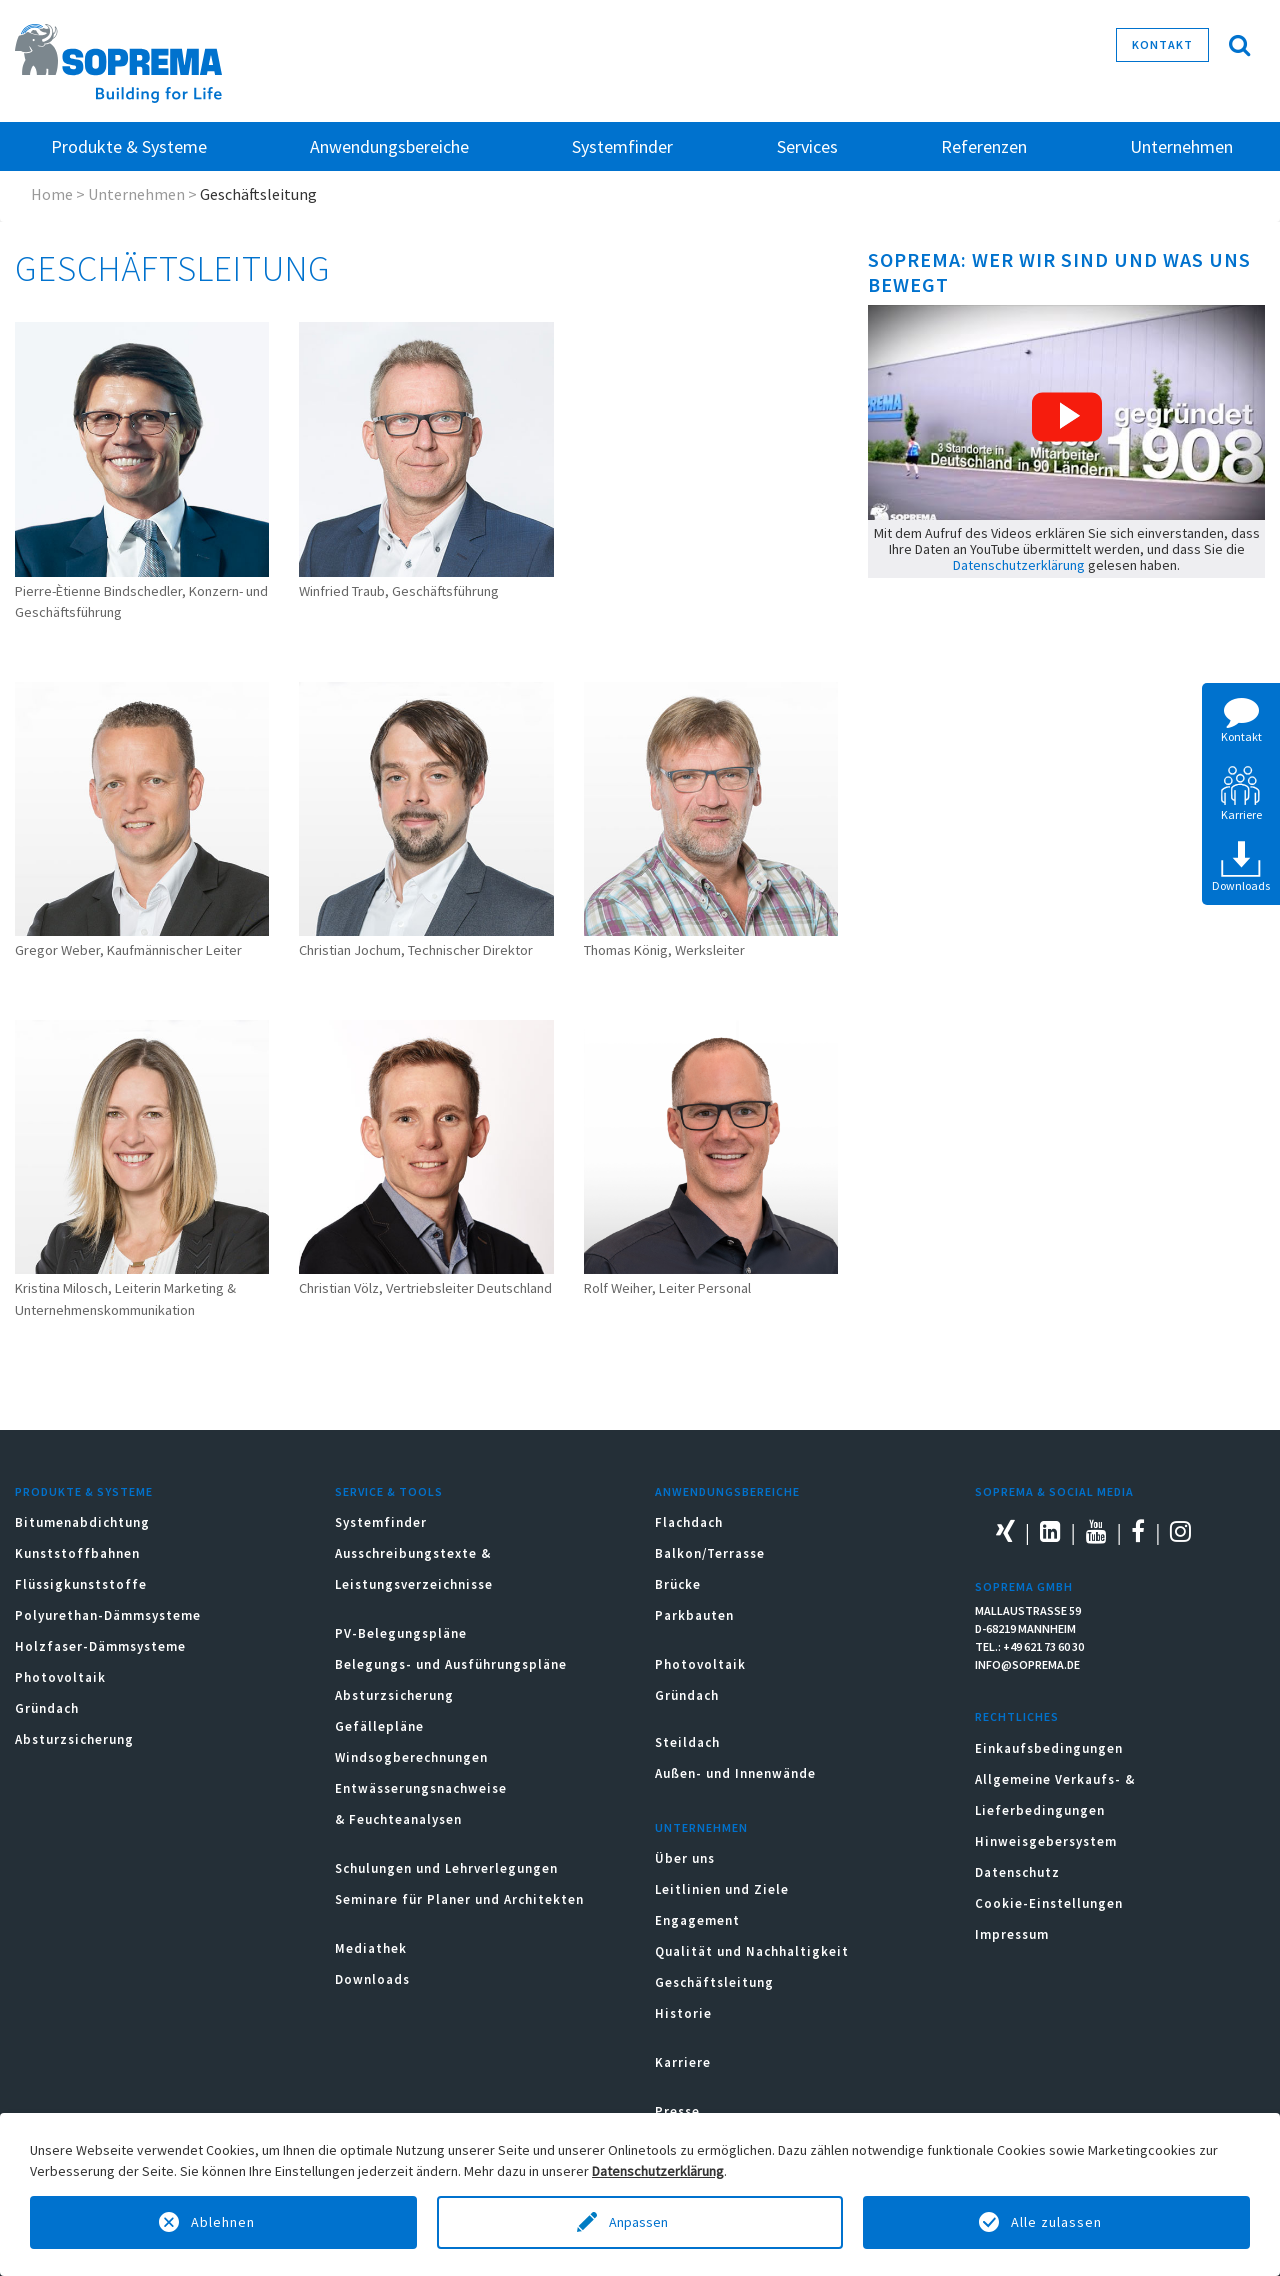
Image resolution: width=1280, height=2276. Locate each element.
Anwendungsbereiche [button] (389, 146)
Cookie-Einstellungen (1049, 1903)
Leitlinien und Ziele (722, 1889)
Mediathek (371, 1948)
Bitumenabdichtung (82, 1522)
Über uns (685, 1858)
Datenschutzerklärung (1019, 565)
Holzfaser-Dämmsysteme (100, 1646)
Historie (683, 2013)
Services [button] (807, 146)
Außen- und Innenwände (735, 1773)
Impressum (1012, 1934)
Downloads (372, 1979)
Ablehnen (223, 2222)
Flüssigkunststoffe (81, 1584)
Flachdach (689, 1522)
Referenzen (984, 146)
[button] (1067, 417)
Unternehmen (136, 194)
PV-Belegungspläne (401, 1633)
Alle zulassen (1056, 2222)
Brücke (678, 1584)
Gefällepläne (379, 1726)
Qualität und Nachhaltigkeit (752, 1951)
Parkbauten (694, 1615)
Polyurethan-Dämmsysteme (108, 1615)
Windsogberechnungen (411, 1757)
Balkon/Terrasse (710, 1553)
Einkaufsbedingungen (1049, 1748)
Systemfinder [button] (622, 146)
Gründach (47, 1708)
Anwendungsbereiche (727, 1491)
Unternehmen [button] (1181, 146)
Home (52, 194)
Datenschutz (1017, 1872)
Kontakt (1162, 44)
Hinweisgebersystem (1046, 1841)
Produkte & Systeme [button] (129, 146)
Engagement (697, 1920)
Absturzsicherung (74, 1739)
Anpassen (640, 2222)
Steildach (687, 1742)
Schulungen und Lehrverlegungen (446, 1868)
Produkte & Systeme (84, 1491)
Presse (677, 2111)
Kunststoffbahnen (77, 1553)
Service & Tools (389, 1491)
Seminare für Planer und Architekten (459, 1899)
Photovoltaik (60, 1677)
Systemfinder (381, 1522)
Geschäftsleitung (714, 1982)
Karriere (683, 2062)
